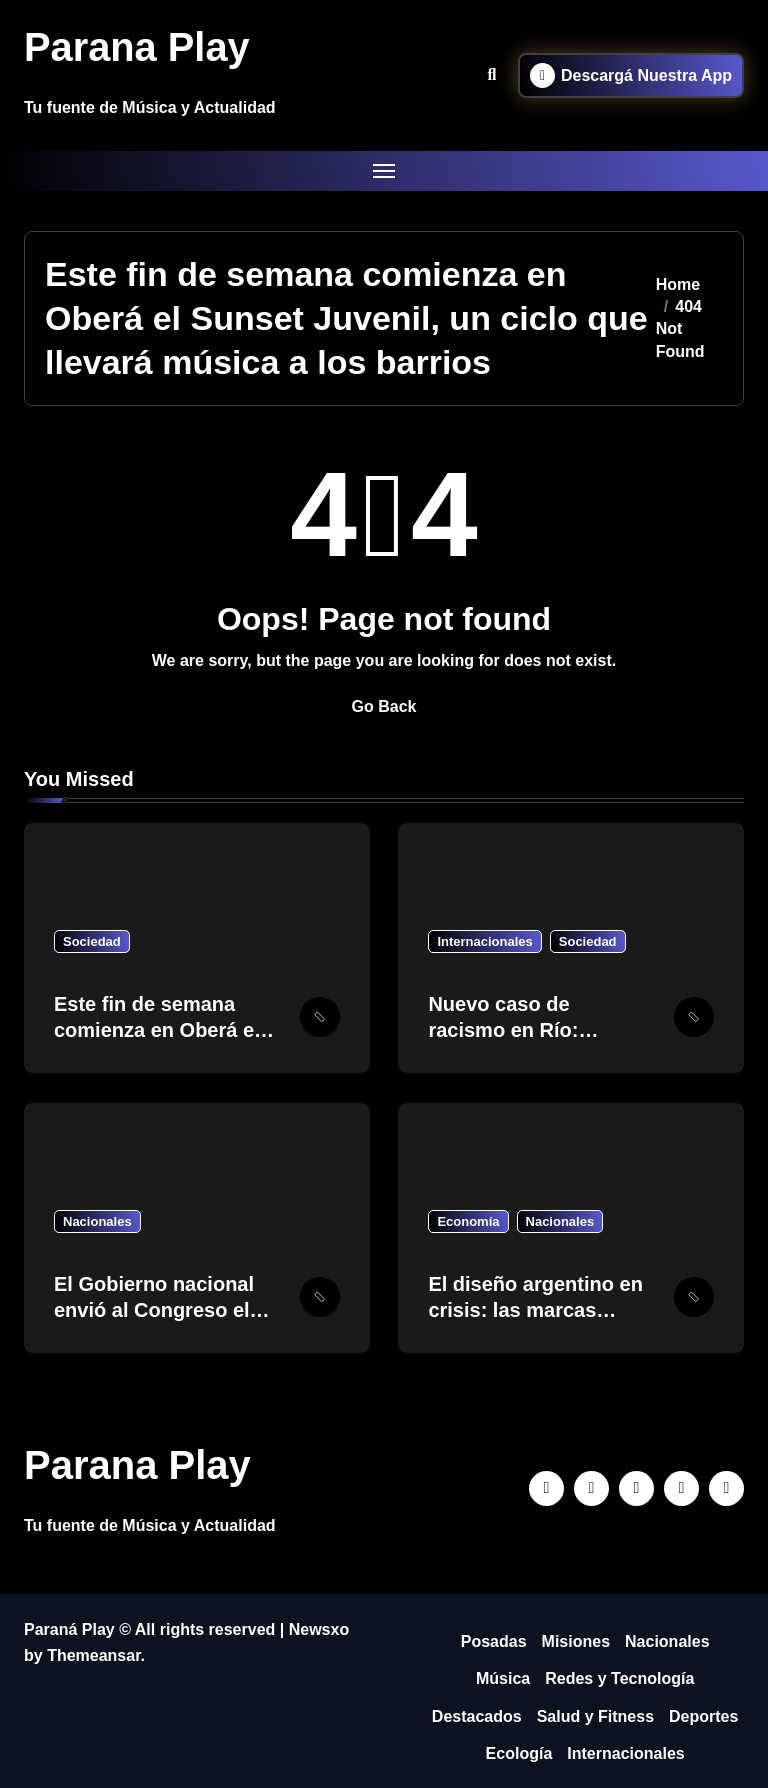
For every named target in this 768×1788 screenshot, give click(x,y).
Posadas (494, 1641)
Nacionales (97, 1221)
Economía (468, 1221)
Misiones (576, 1641)
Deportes (703, 1716)
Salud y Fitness (595, 1716)
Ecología (519, 1753)
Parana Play (137, 47)
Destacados (477, 1716)
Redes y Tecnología (619, 1678)
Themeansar (93, 1655)
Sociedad (92, 941)
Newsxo (319, 1629)
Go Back (384, 706)
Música (503, 1678)
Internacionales (484, 941)
